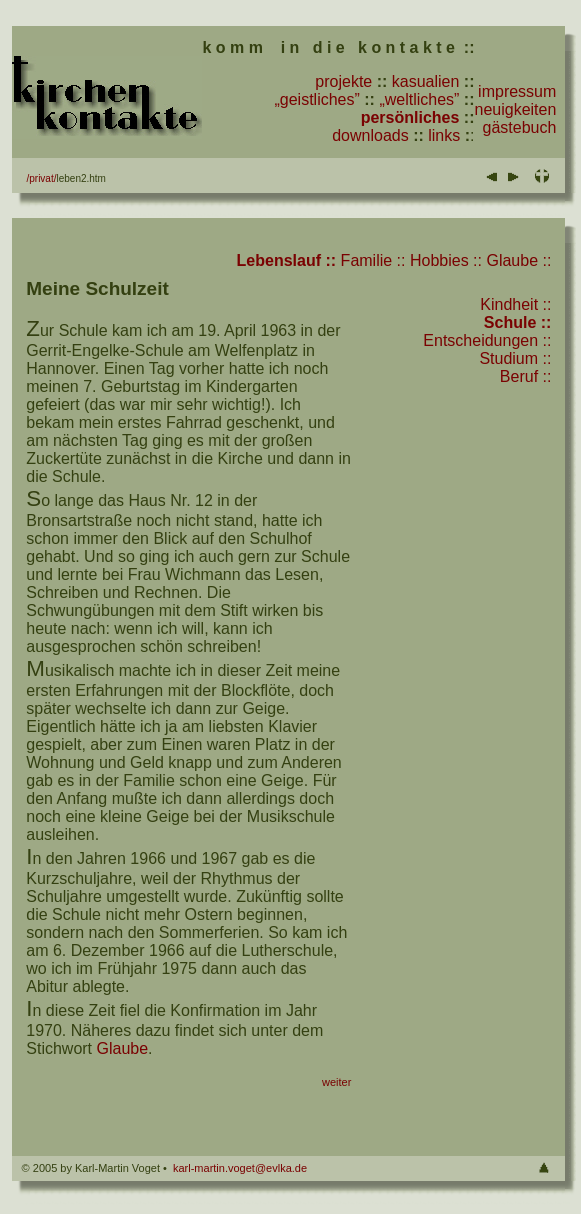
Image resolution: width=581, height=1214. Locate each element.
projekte (343, 81)
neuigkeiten (516, 109)
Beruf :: (526, 376)
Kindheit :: (515, 304)
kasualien (426, 81)
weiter (336, 1082)
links (444, 135)
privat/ (42, 178)
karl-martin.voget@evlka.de (240, 1168)
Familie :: (373, 260)
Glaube (123, 1048)
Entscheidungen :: (487, 340)
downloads (370, 135)
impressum (517, 91)
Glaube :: (518, 260)
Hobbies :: (446, 260)
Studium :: (515, 358)
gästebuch (520, 127)
